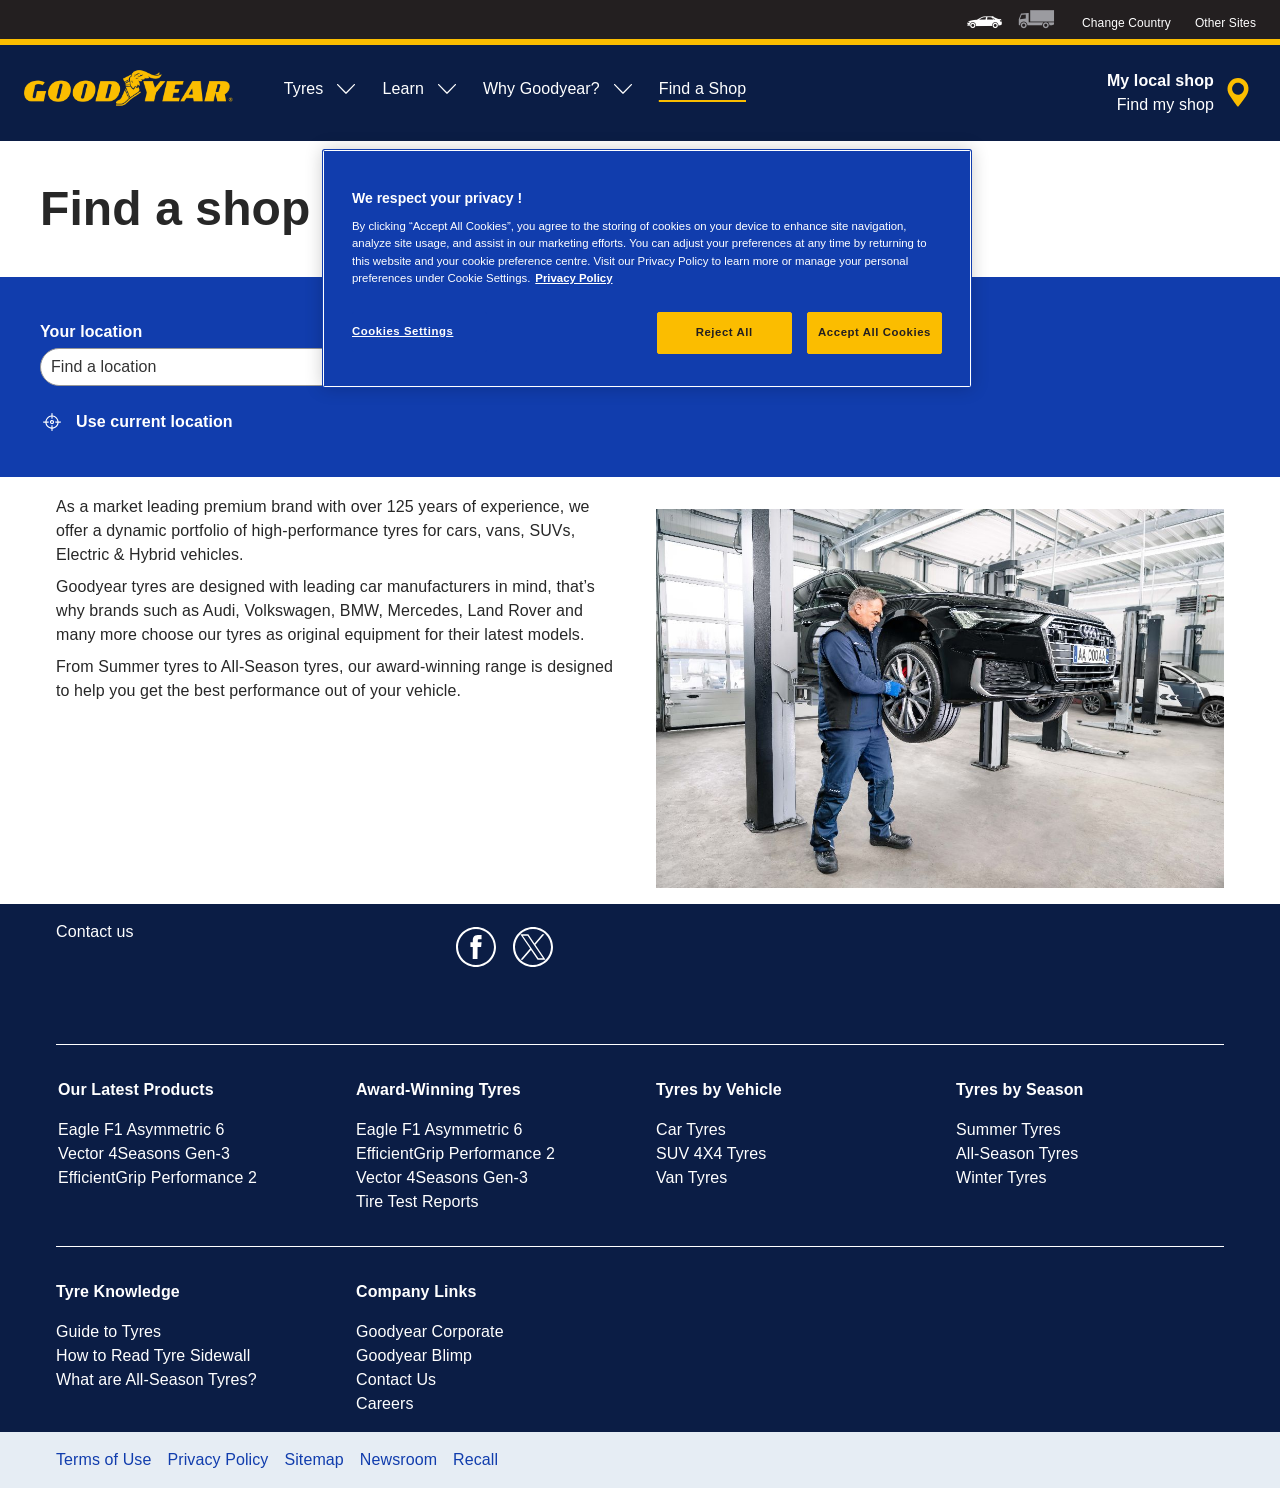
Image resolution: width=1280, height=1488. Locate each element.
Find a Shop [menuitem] (702, 88)
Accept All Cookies (874, 332)
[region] (647, 268)
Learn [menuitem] (420, 89)
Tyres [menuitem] (321, 89)
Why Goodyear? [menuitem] (559, 89)
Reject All (724, 332)
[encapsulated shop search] (1181, 93)
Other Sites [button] (1225, 23)
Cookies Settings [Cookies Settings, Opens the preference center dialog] (402, 331)
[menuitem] (984, 19)
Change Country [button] (1126, 23)
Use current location (154, 421)
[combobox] (53, 367)
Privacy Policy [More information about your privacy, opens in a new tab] (573, 278)
